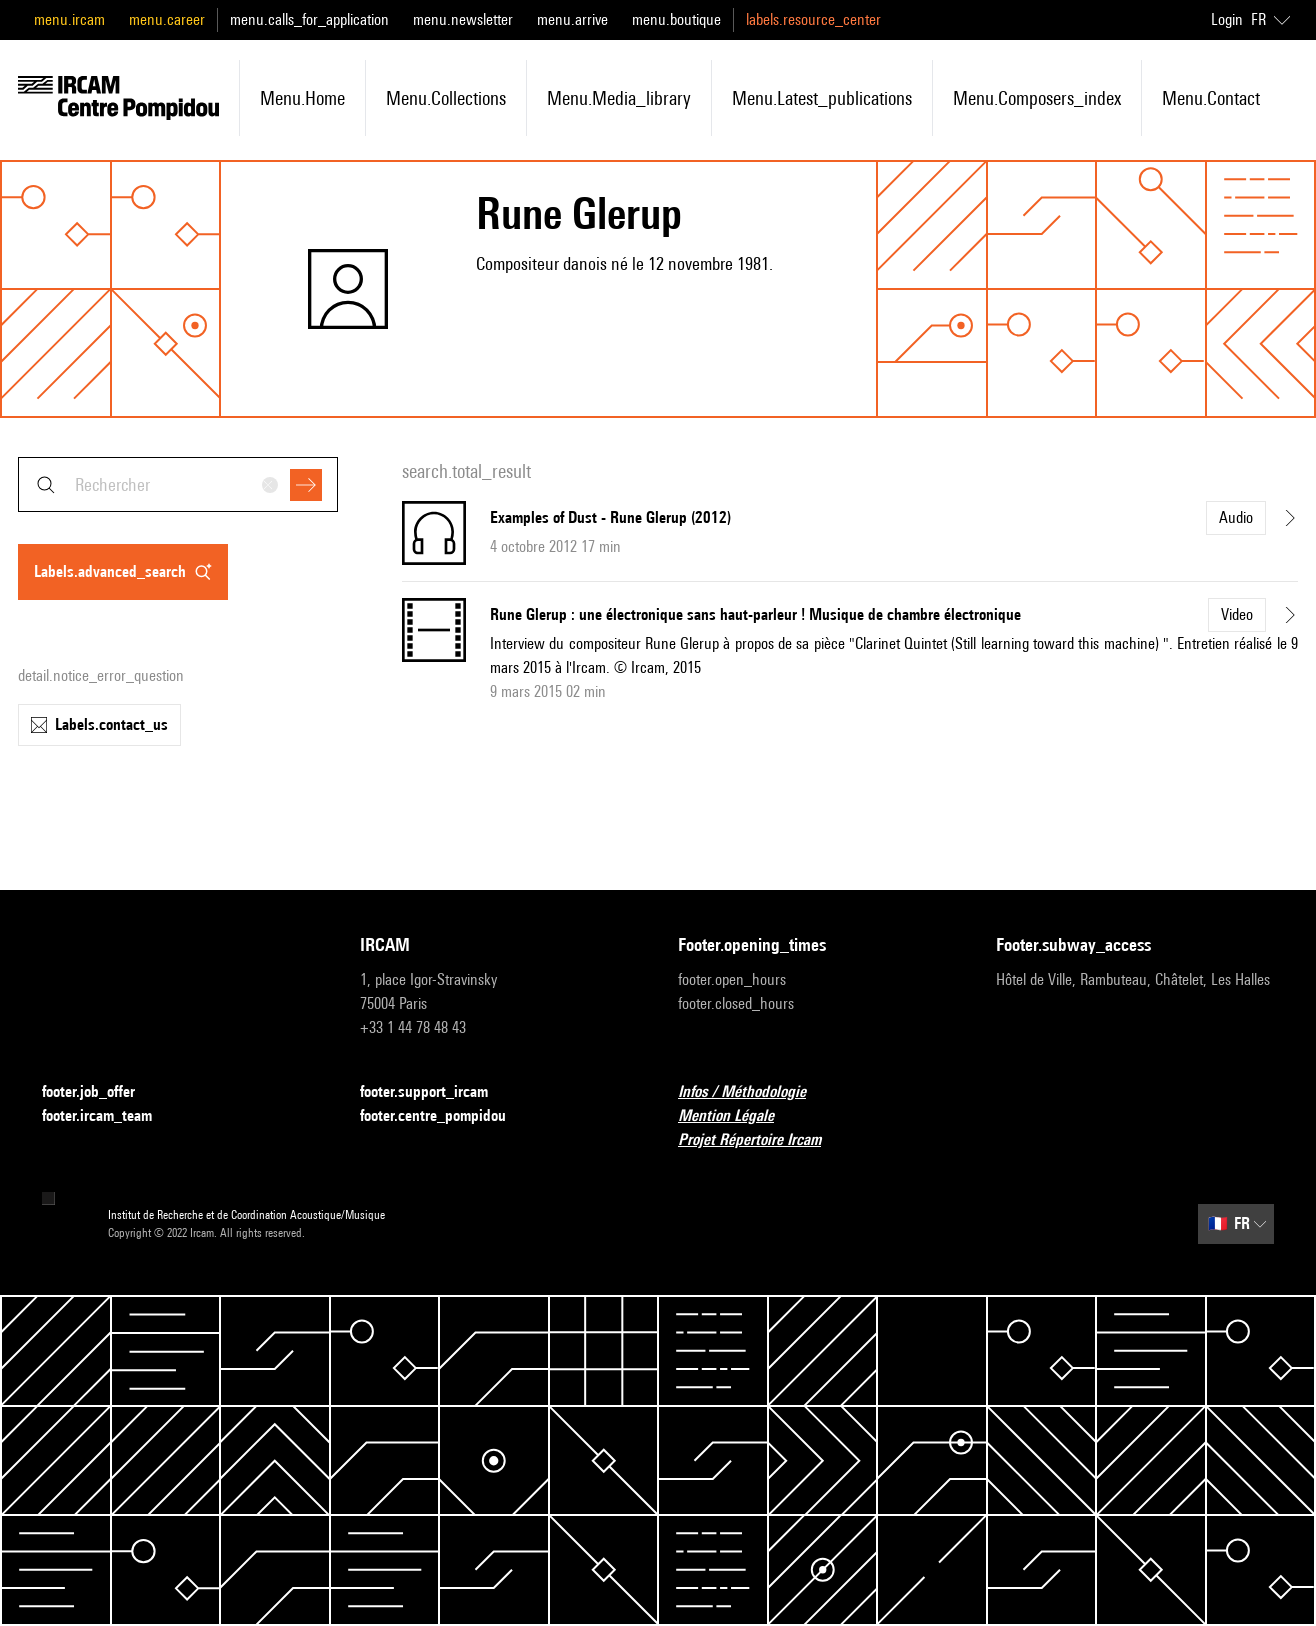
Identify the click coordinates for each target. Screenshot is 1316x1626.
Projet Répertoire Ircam (761, 1140)
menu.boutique (676, 19)
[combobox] (178, 484)
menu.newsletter (463, 19)
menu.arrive (572, 19)
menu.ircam (69, 19)
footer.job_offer (100, 1092)
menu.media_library (619, 98)
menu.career (167, 19)
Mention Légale (738, 1116)
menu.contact (1211, 98)
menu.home (302, 98)
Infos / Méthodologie (754, 1092)
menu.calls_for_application (309, 19)
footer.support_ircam (436, 1092)
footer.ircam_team (109, 1116)
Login (1227, 19)
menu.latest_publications (822, 98)
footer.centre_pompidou (445, 1116)
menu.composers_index (1037, 98)
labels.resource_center (813, 19)
